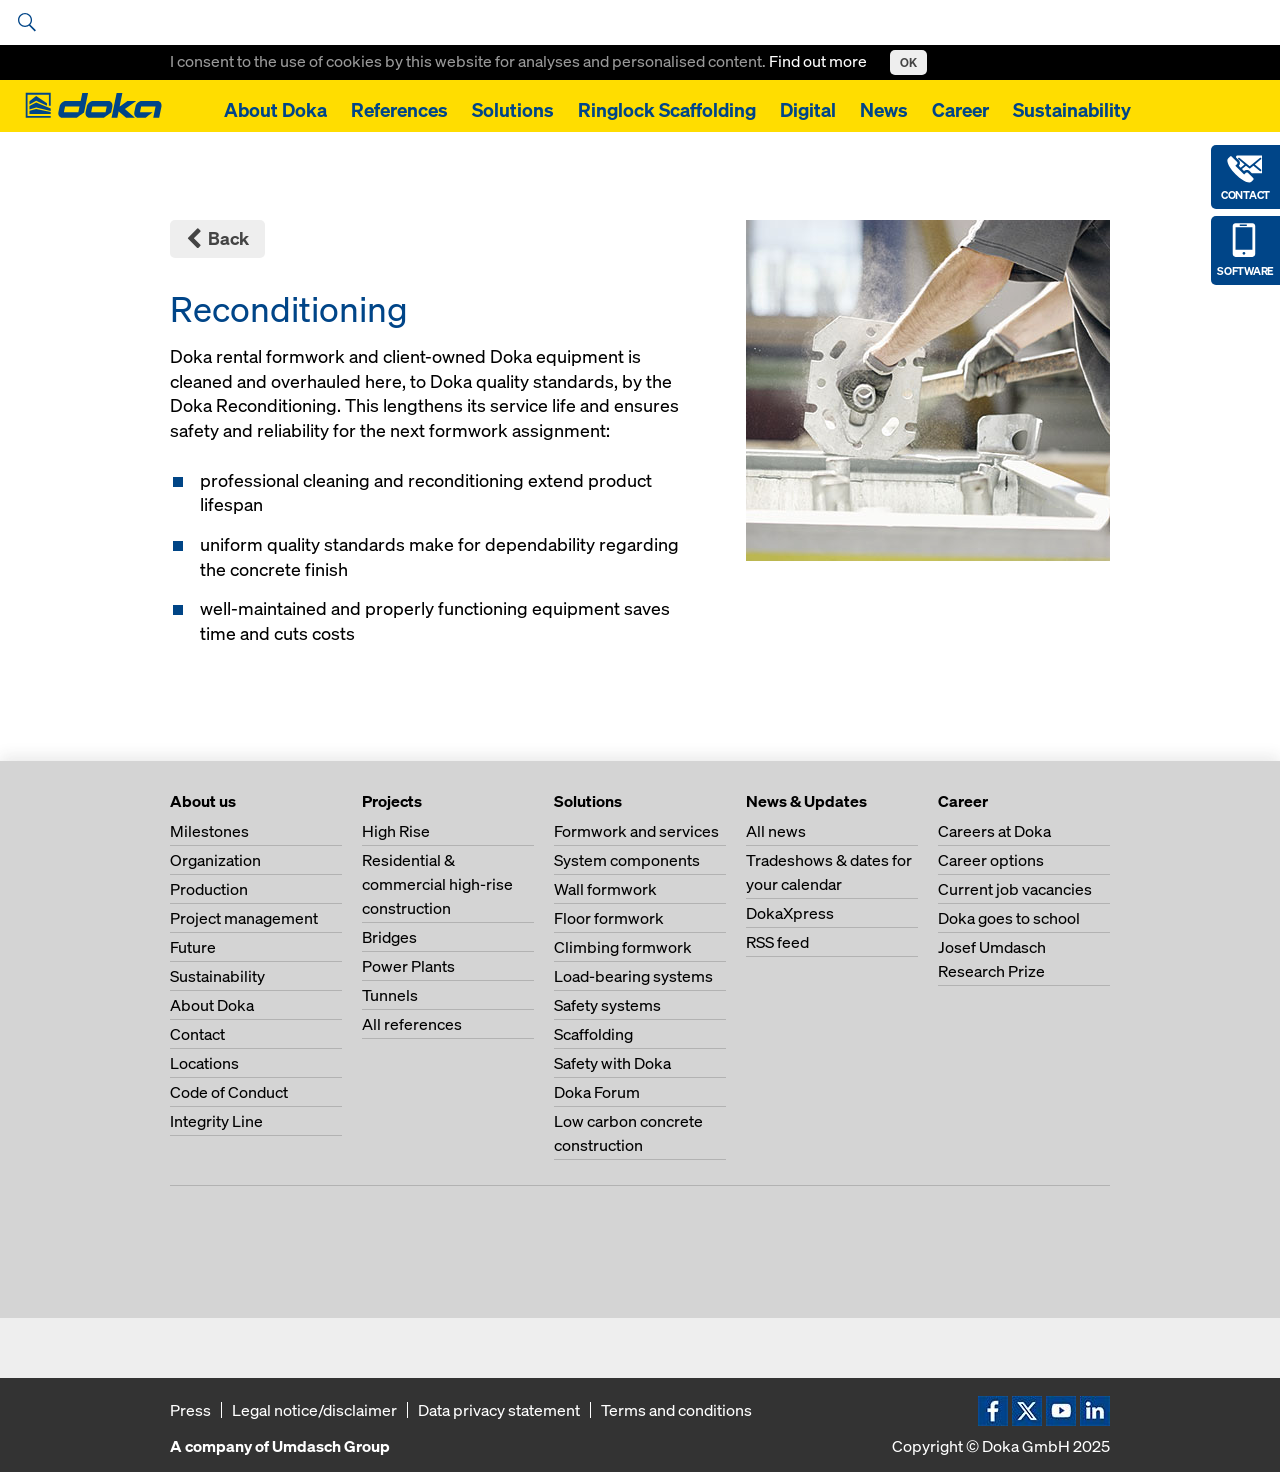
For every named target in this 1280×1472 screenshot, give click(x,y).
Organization (215, 860)
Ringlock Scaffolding (667, 110)
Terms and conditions (676, 1410)
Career (960, 110)
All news (776, 831)
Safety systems (607, 1005)
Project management (244, 918)
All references (412, 1024)
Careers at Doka (994, 831)
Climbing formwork (623, 947)
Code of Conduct (229, 1092)
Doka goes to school (1009, 918)
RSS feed (777, 942)
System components (627, 860)
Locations (204, 1063)
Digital (808, 110)
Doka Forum (597, 1092)
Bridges (389, 937)
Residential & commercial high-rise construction (437, 884)
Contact (197, 1034)
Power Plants (408, 966)
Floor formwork (609, 918)
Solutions (513, 110)
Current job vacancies (1015, 889)
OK (908, 62)
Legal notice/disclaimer (314, 1410)
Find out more (819, 61)
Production (209, 889)
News (884, 110)
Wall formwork (605, 889)
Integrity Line (216, 1121)
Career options (991, 860)
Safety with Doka (612, 1063)
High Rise (396, 831)
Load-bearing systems (633, 976)
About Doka (275, 110)
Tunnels (390, 995)
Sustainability (1072, 110)
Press (190, 1410)
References (399, 110)
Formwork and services (636, 831)
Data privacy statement (499, 1410)
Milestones (209, 831)
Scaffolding (593, 1034)
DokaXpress (790, 913)
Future (193, 947)
